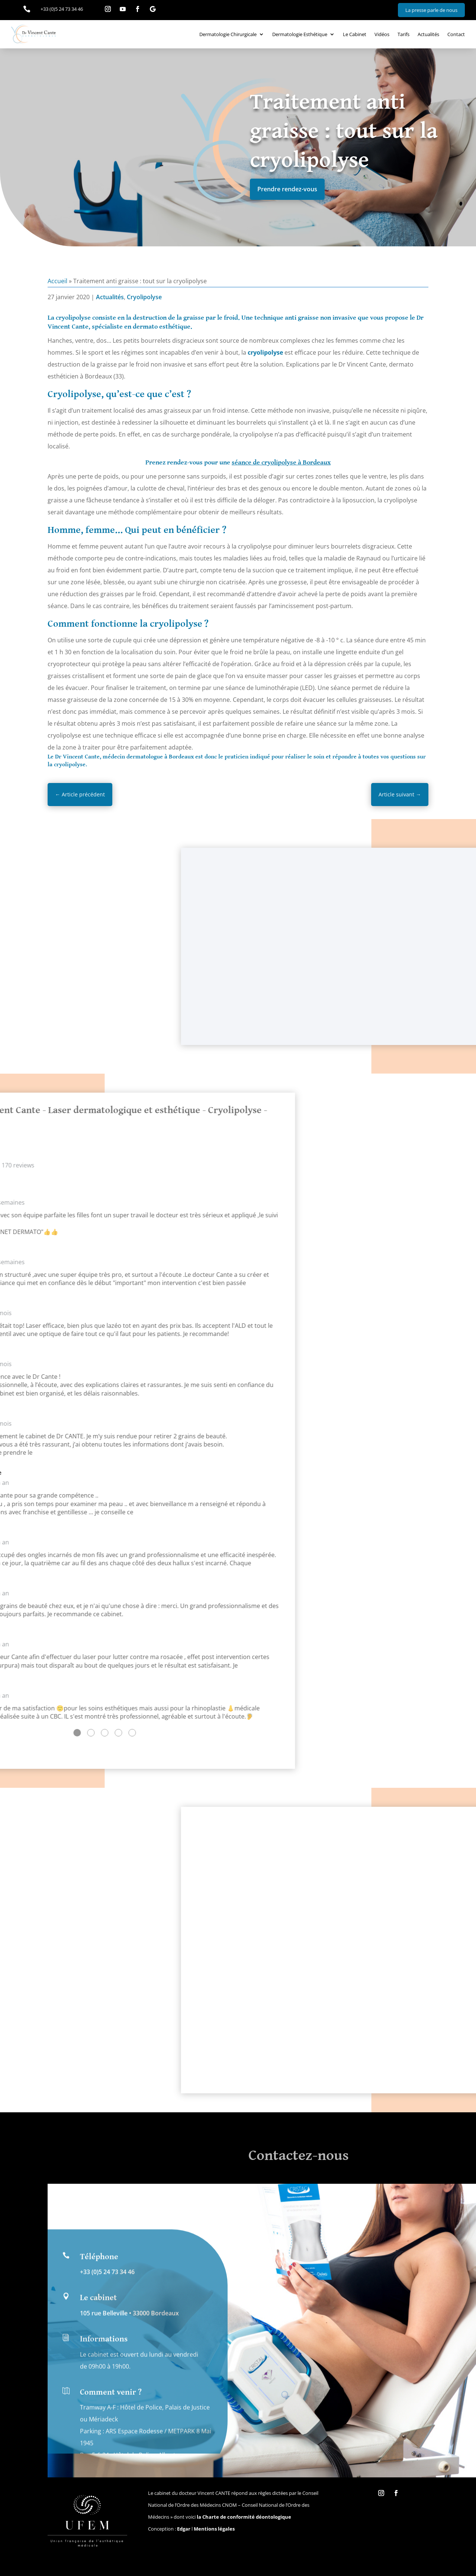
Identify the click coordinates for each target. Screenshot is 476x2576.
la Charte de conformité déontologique (244, 2516)
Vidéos (381, 34)
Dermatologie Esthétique (299, 34)
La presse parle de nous (431, 10)
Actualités (428, 34)
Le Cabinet (354, 34)
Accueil (57, 281)
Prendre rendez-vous (287, 189)
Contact (456, 34)
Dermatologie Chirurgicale (228, 34)
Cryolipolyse (144, 297)
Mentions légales (214, 2528)
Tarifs (403, 34)
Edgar (183, 2528)
